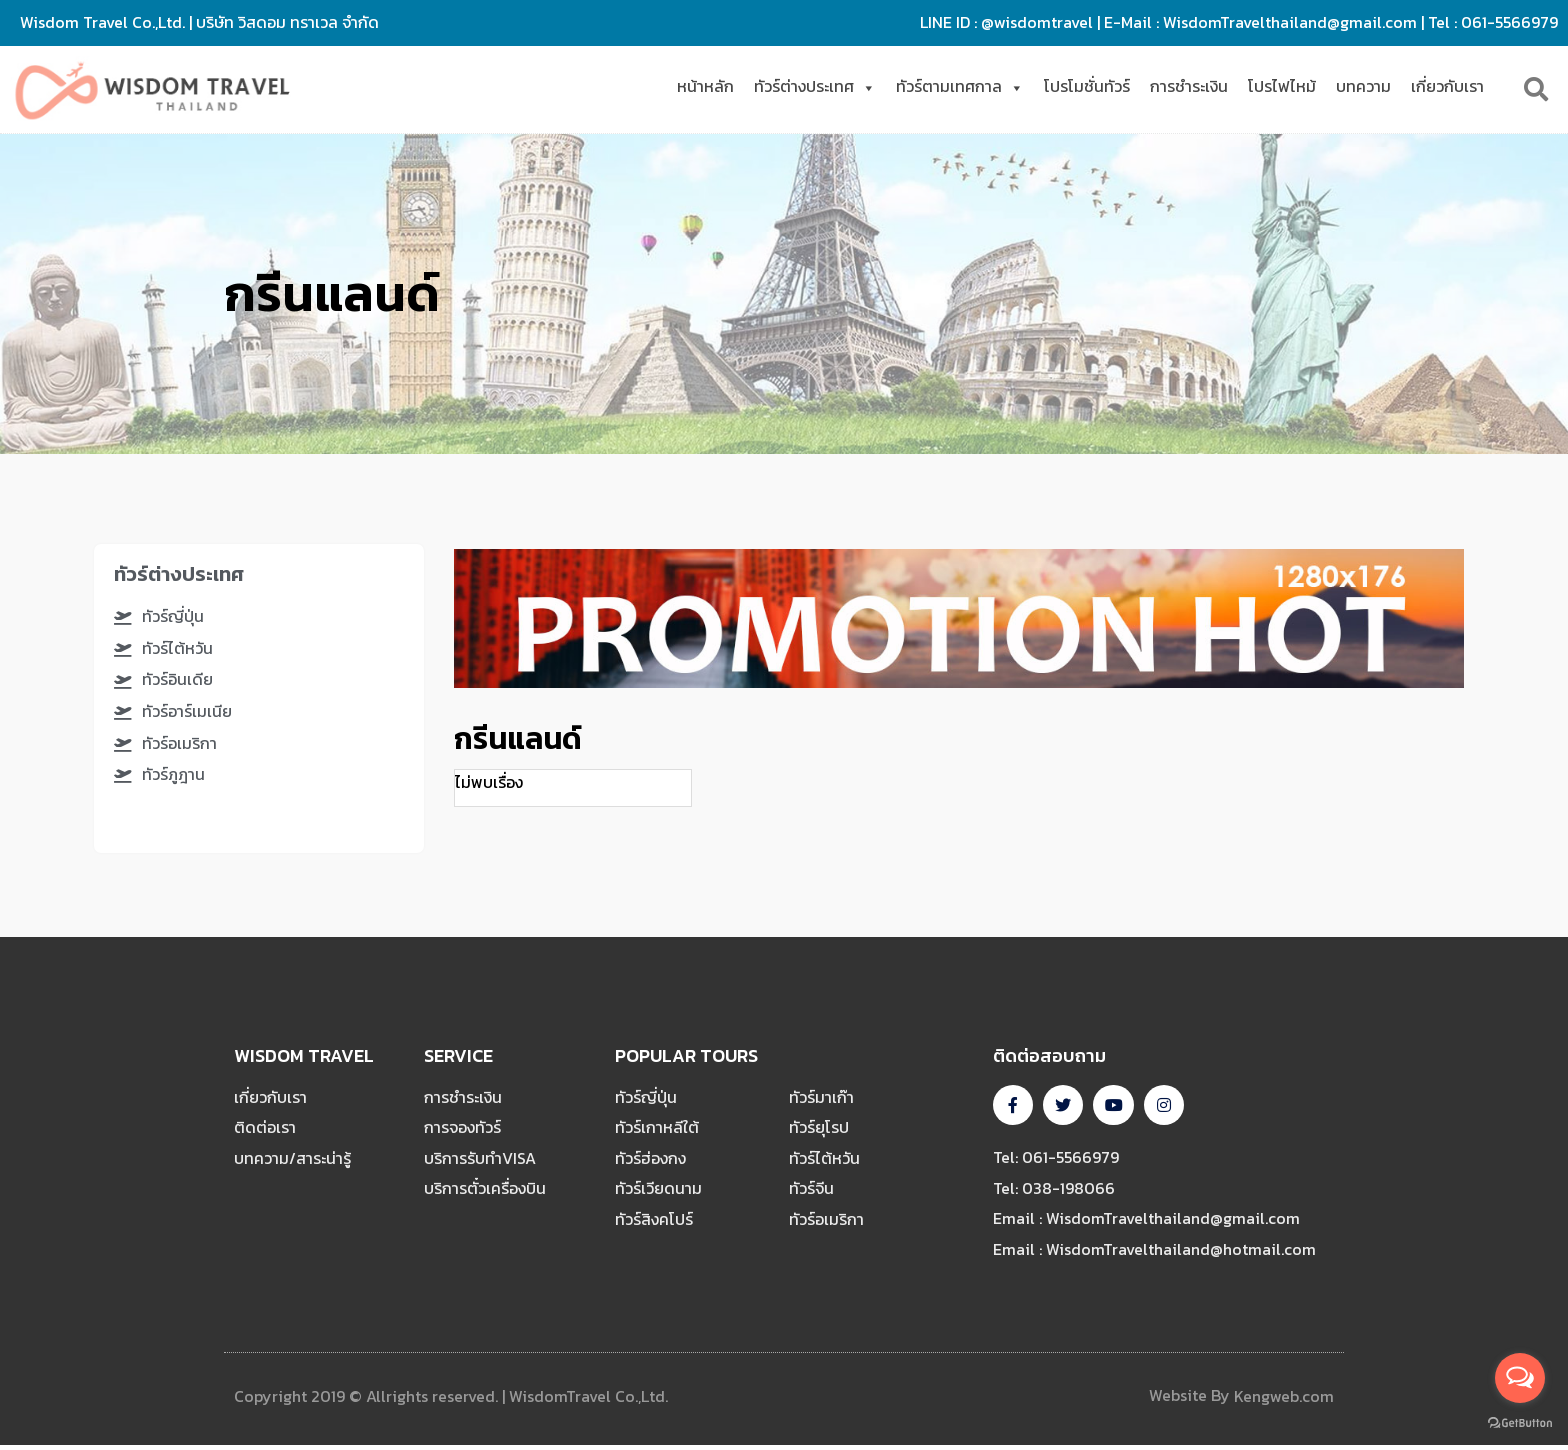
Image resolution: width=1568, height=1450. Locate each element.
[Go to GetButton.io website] (1520, 1423)
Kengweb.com (1284, 1401)
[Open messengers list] (1520, 1378)
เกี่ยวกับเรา (1447, 86)
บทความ (1363, 86)
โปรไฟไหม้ (1282, 86)
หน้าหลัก (705, 86)
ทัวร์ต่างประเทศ (815, 86)
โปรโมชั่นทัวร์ (1087, 86)
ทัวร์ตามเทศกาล (960, 86)
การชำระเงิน (1189, 86)
